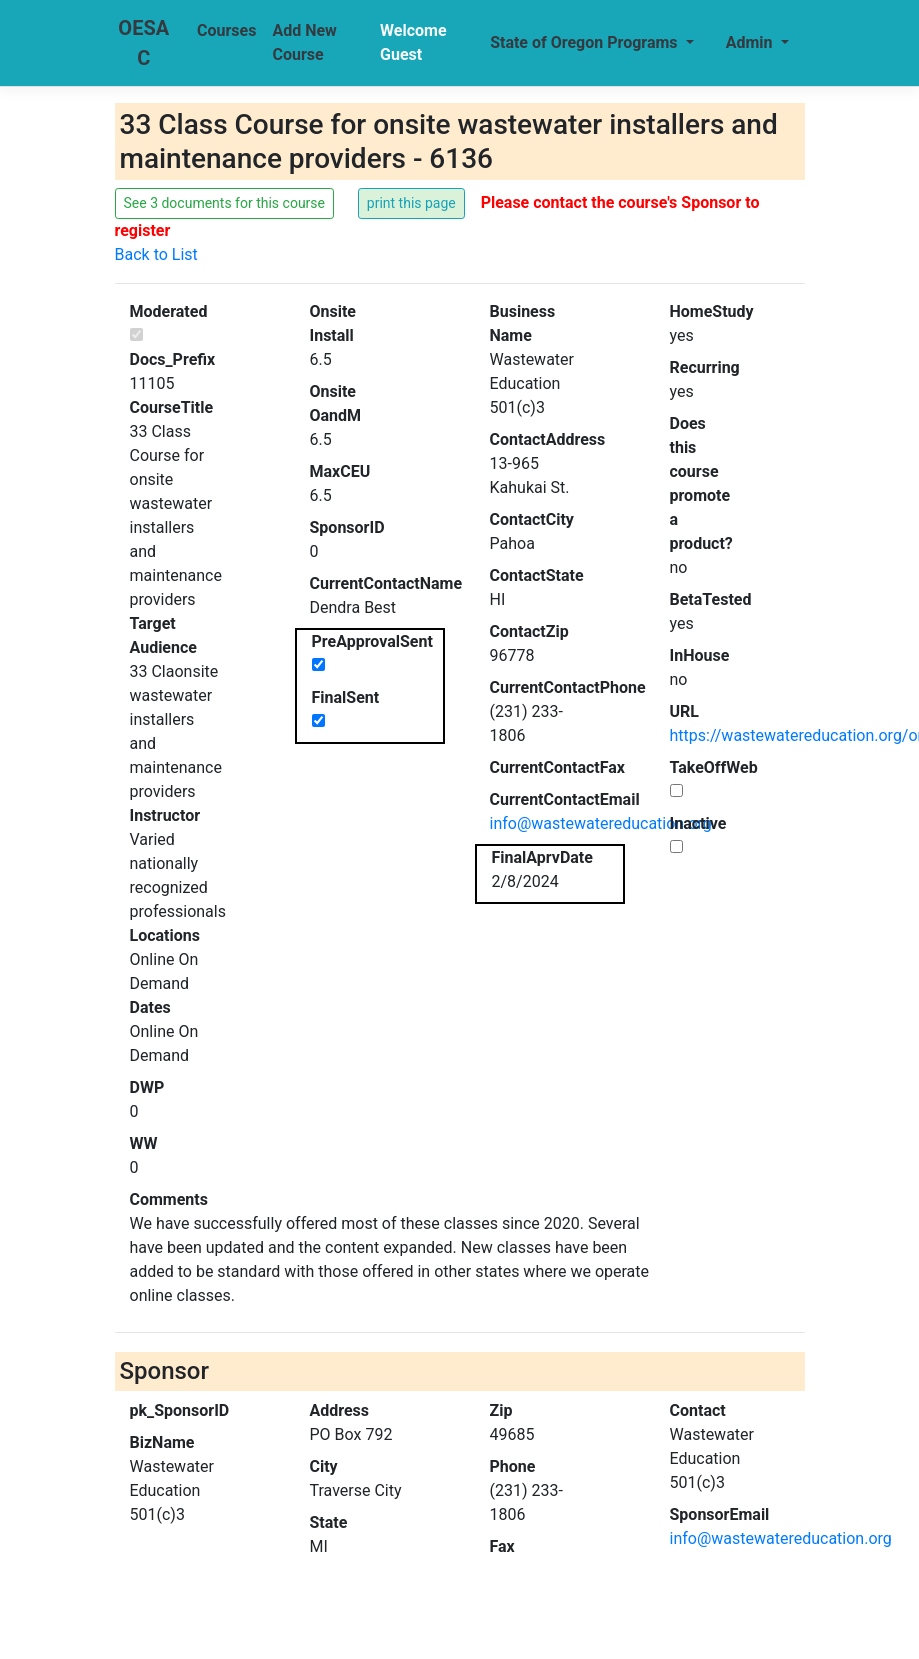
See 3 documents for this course (225, 203)
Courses (226, 30)
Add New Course (304, 42)
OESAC (143, 43)
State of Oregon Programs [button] (585, 42)
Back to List (156, 254)
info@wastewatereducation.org (601, 823)
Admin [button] (751, 42)
